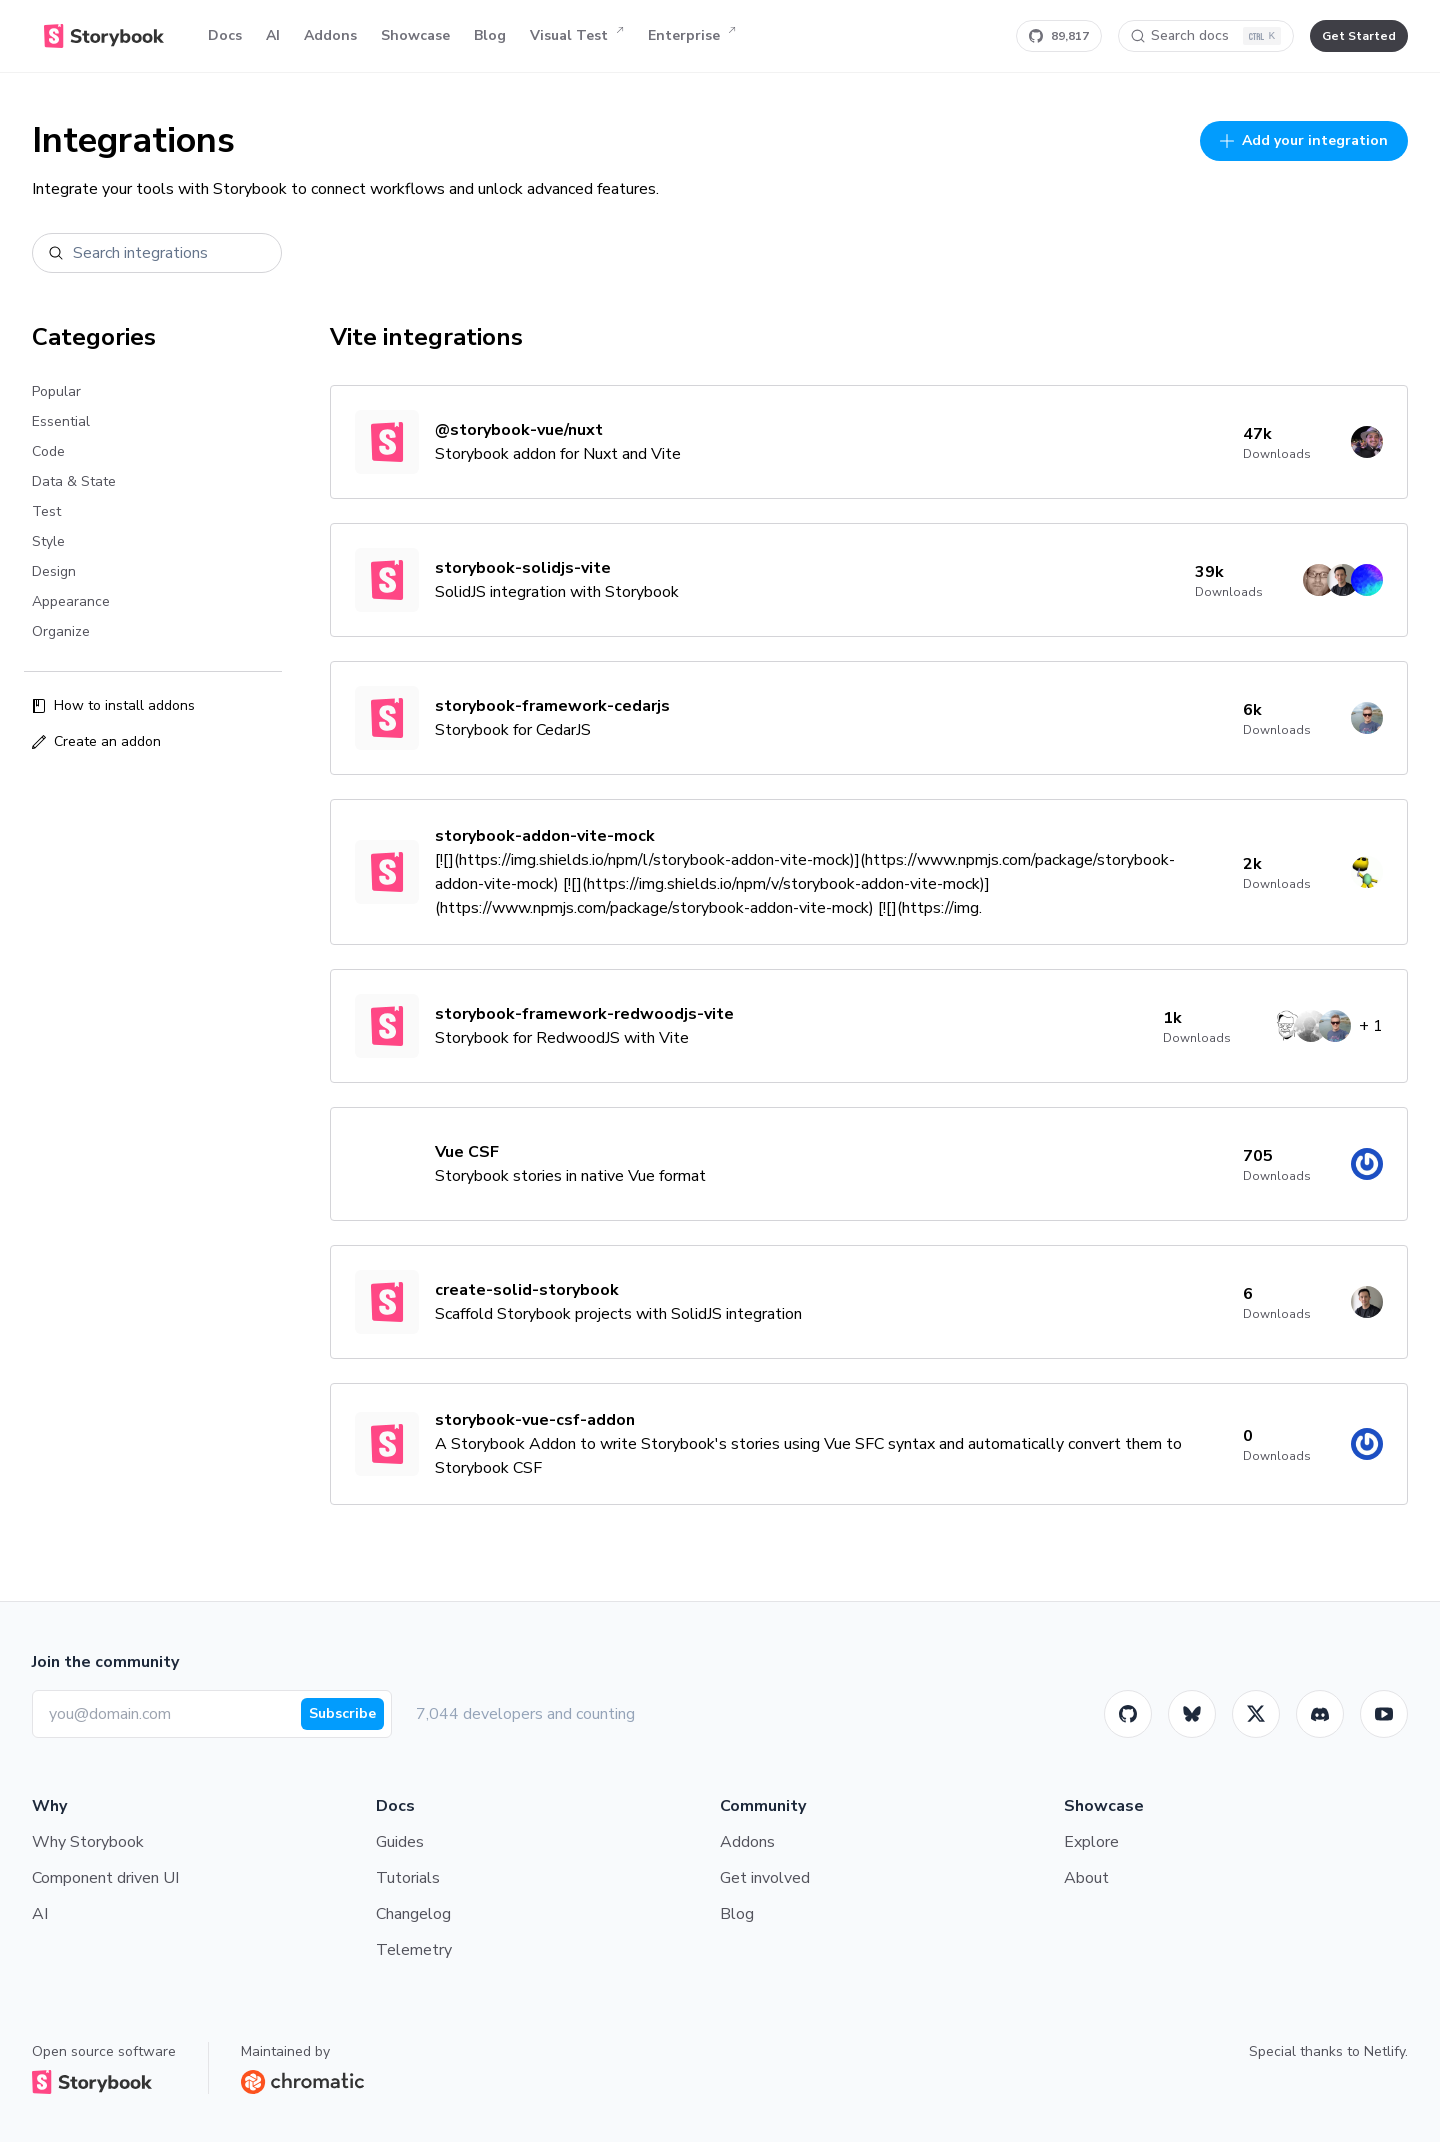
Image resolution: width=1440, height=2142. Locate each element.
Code (48, 451)
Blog (490, 35)
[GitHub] (1128, 1714)
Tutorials (408, 1878)
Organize (61, 631)
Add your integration (1304, 140)
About (1086, 1878)
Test (46, 511)
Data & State (74, 481)
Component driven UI (105, 1878)
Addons (330, 35)
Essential (61, 421)
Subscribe (342, 1713)
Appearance (71, 601)
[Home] (104, 36)
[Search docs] (1206, 36)
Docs (225, 35)
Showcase (415, 35)
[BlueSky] (1192, 1714)
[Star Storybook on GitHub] (1059, 36)
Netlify (1384, 2051)
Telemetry (414, 1950)
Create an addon (96, 741)
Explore (1091, 1842)
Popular (56, 391)
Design (54, 571)
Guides (400, 1842)
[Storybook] (1320, 1714)
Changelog (413, 1914)
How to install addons (113, 705)
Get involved (765, 1878)
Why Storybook (88, 1842)
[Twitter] (1256, 1714)
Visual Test (577, 36)
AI (273, 35)
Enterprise (692, 36)
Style (48, 541)
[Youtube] (1384, 1714)
